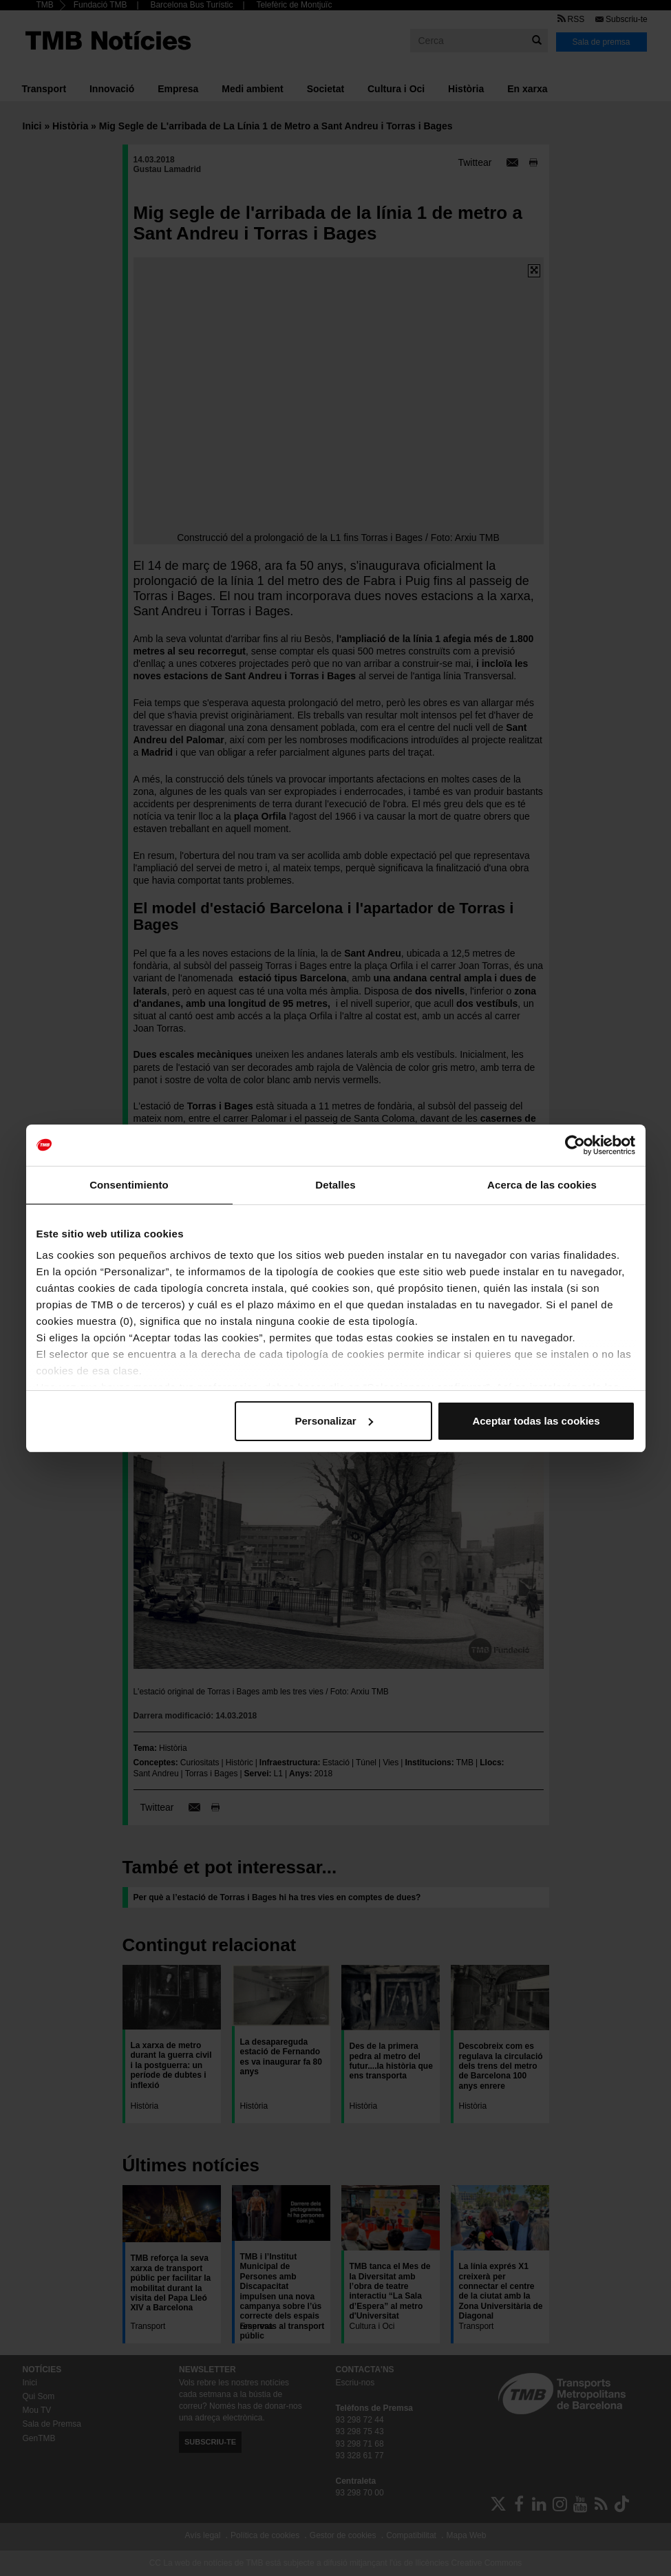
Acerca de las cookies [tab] (542, 1185)
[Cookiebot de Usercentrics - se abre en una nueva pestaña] (575, 1145)
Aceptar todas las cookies (535, 1421)
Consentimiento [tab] (129, 1185)
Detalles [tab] (335, 1185)
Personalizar (334, 1421)
